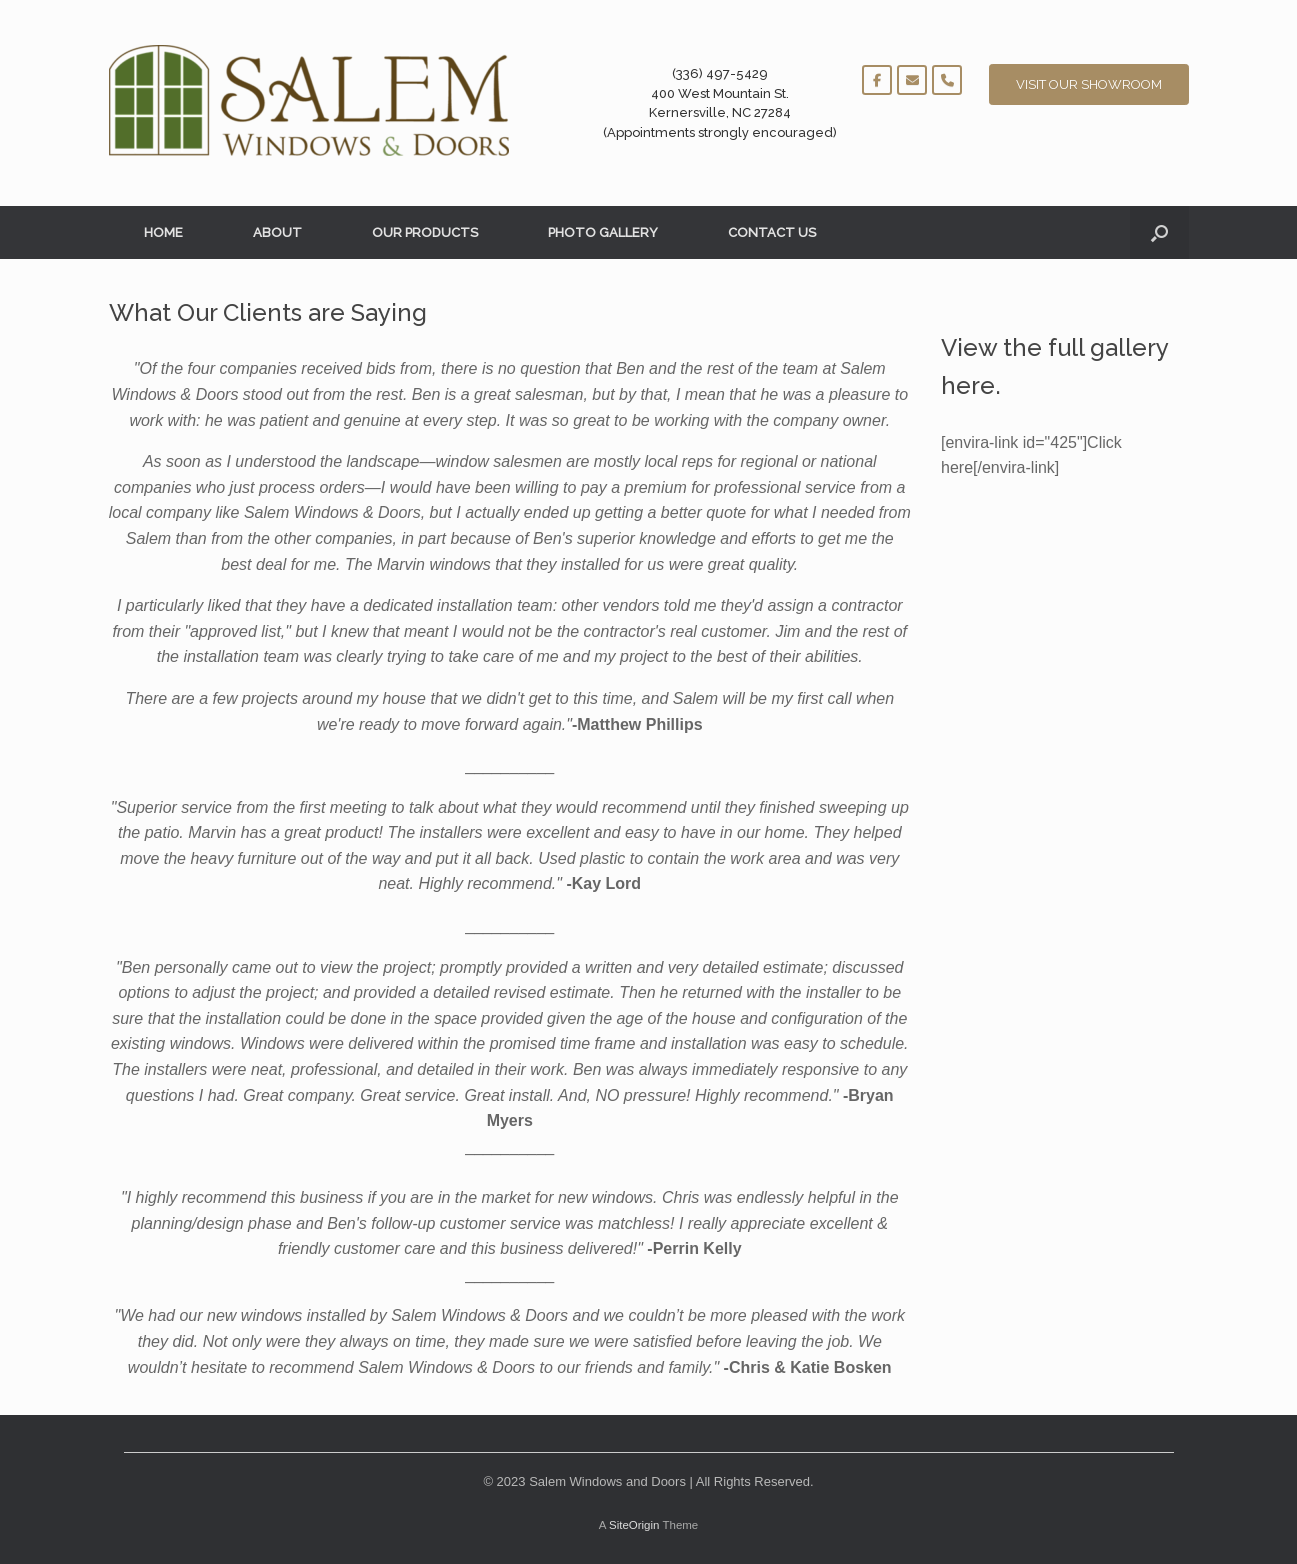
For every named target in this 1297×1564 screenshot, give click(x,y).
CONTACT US (772, 232)
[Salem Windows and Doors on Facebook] (877, 80)
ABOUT (277, 232)
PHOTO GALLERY (603, 232)
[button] (1159, 232)
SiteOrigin (634, 1525)
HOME (163, 232)
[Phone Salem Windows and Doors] (947, 80)
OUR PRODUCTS (425, 232)
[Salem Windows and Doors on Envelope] (912, 80)
